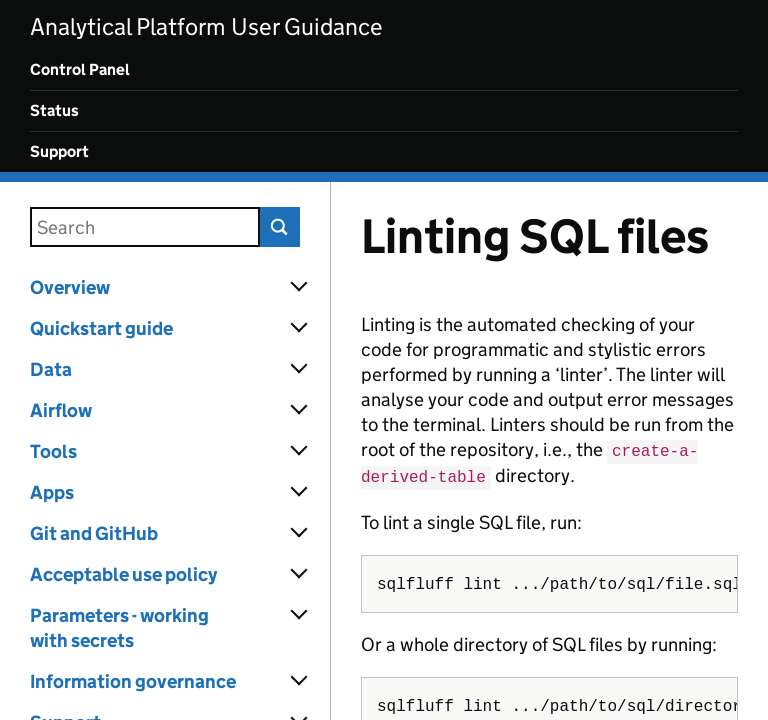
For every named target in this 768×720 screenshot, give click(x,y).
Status (54, 110)
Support (59, 151)
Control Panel (80, 69)
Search (280, 227)
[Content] (549, 451)
